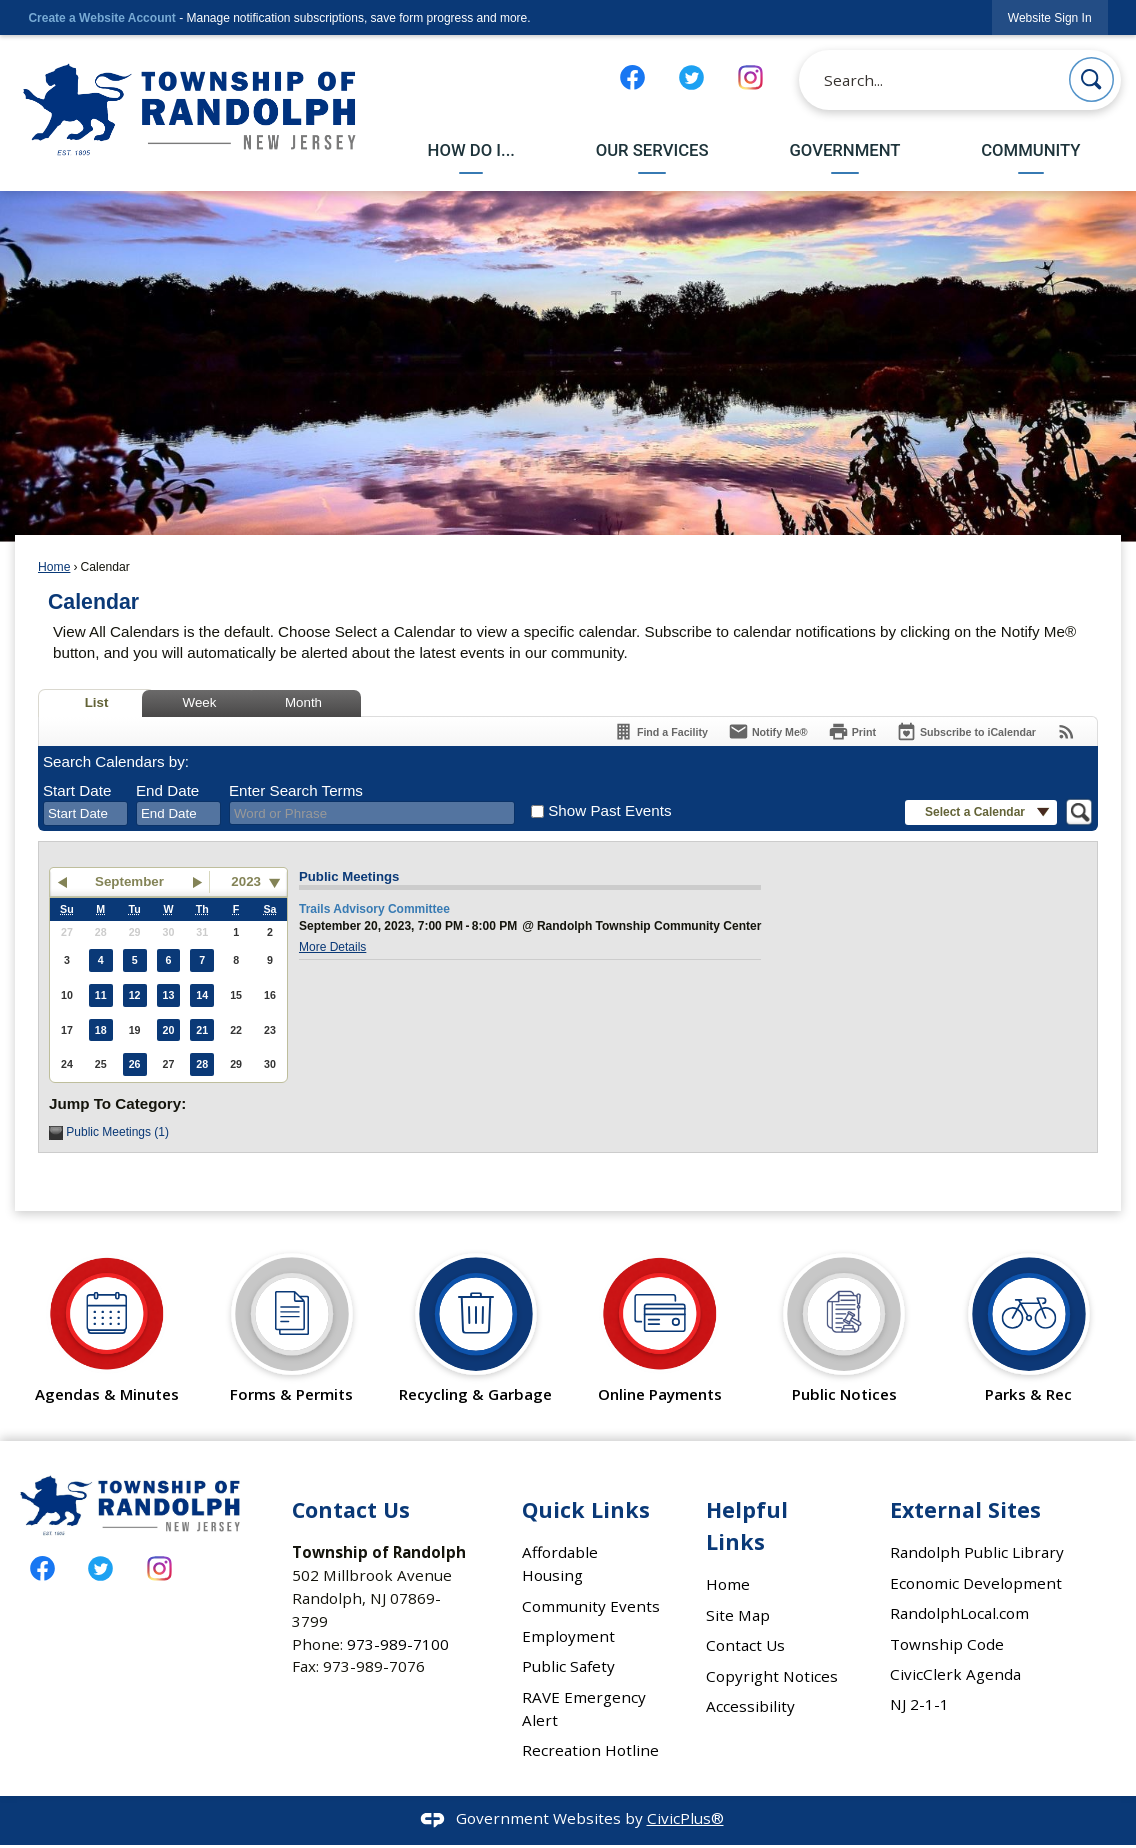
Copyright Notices (772, 1676)
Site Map (738, 1615)
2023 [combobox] (246, 881)
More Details (332, 947)
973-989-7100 (398, 1644)
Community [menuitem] (1030, 150)
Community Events (591, 1606)
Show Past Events (609, 810)
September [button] (129, 881)
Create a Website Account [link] (101, 18)
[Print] (852, 731)
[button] (1091, 79)
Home (54, 567)
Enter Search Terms (296, 790)
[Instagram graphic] (750, 77)
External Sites (965, 1509)
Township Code (947, 1644)
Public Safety (568, 1666)
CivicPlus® (685, 1818)
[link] (1050, 17)
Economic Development (976, 1583)
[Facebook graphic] (632, 77)
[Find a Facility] (660, 731)
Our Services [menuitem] (652, 150)
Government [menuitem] (844, 150)
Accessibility (750, 1706)
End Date (167, 790)
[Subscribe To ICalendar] (966, 731)
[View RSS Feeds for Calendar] (1066, 731)
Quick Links (586, 1509)
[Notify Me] (768, 731)
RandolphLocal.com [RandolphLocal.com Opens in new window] (959, 1613)
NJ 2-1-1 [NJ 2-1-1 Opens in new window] (919, 1704)
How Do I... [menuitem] (471, 150)
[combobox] (85, 814)
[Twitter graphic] (691, 77)
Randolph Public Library (977, 1552)
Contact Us (745, 1645)
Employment (568, 1636)
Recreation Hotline (590, 1750)
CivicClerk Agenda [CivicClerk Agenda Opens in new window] (955, 1674)
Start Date (77, 790)
